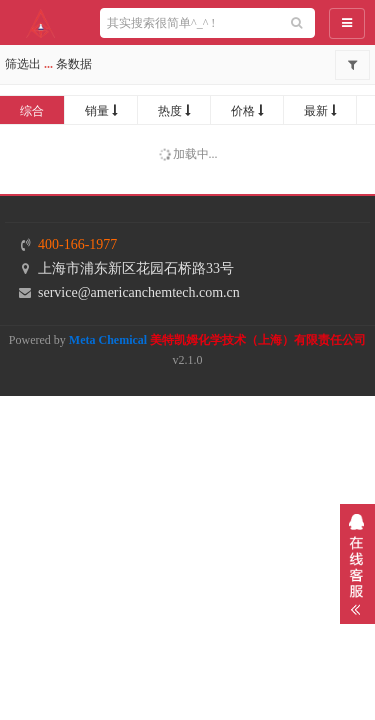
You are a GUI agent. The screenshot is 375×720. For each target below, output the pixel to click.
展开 (357, 564)
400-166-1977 (77, 244)
